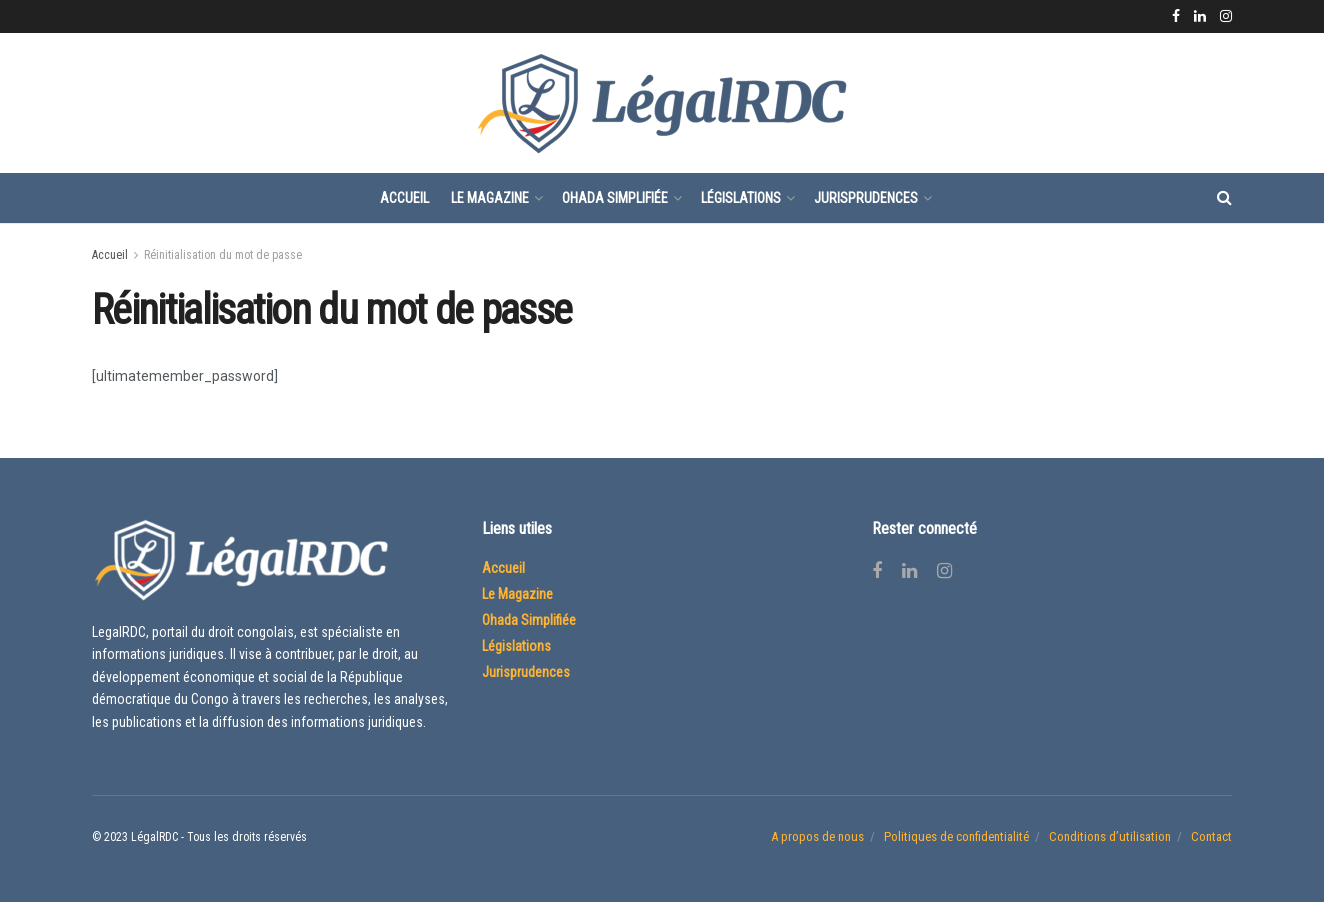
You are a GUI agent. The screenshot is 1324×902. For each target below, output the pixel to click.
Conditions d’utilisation (1110, 836)
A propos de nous (817, 836)
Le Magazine (490, 198)
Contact (1211, 836)
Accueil (404, 198)
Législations (741, 198)
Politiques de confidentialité (956, 836)
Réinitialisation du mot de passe (223, 255)
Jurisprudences (866, 198)
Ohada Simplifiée (615, 198)
